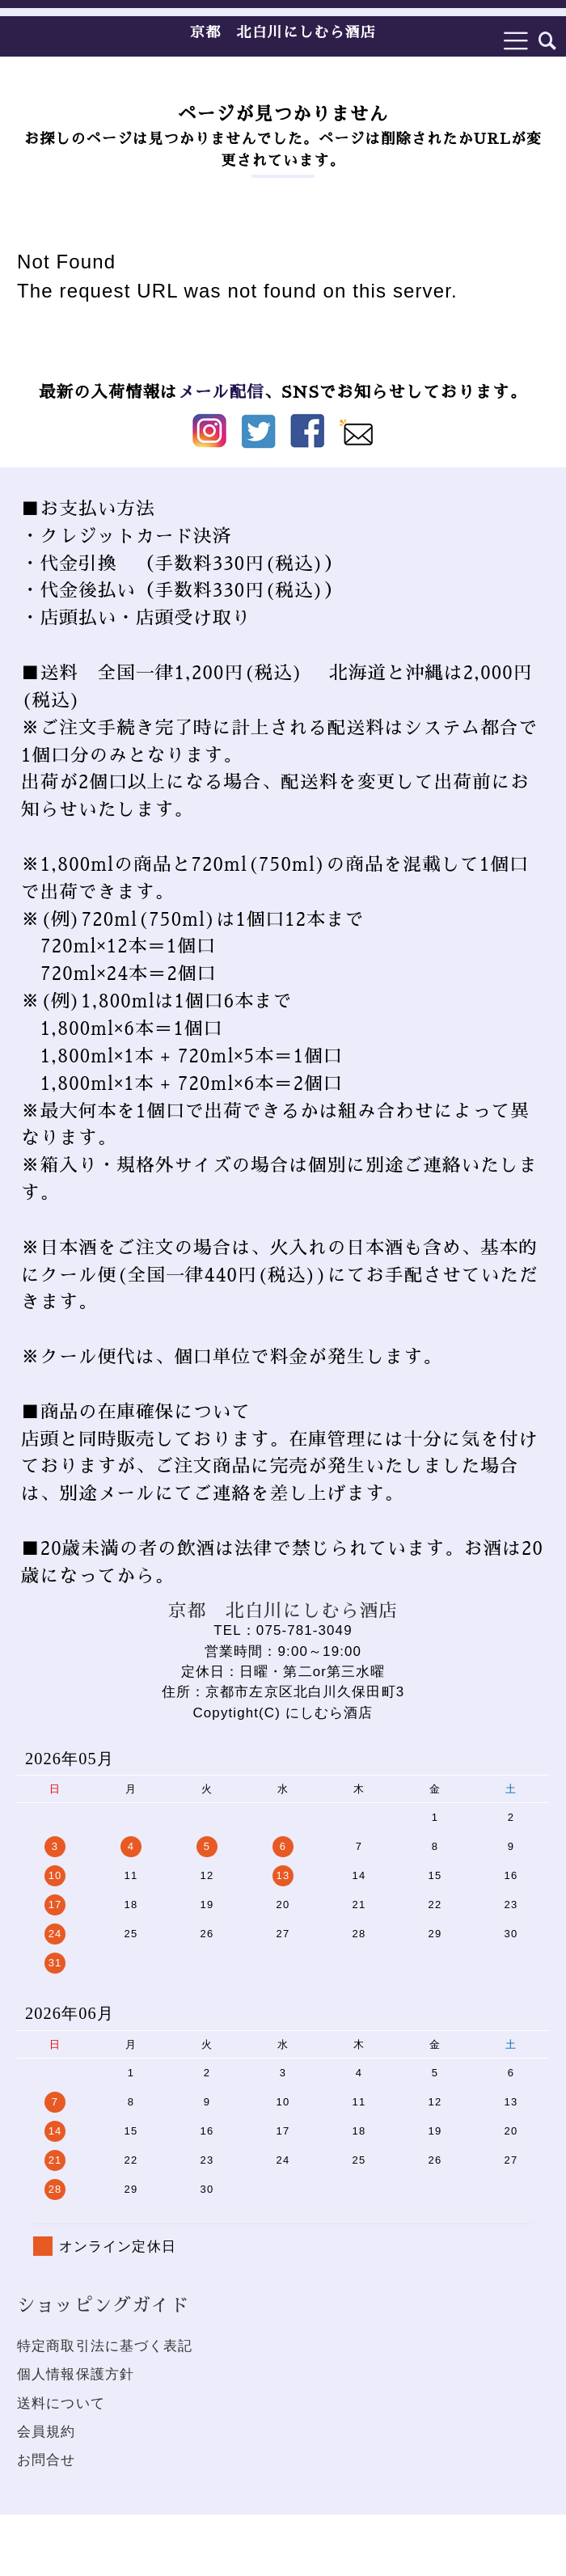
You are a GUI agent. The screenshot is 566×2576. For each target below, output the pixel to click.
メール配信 (220, 392)
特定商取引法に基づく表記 (105, 2346)
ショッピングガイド (103, 2305)
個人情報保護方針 (75, 2374)
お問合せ (46, 2460)
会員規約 (46, 2431)
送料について (61, 2403)
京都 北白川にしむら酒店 (283, 32)
